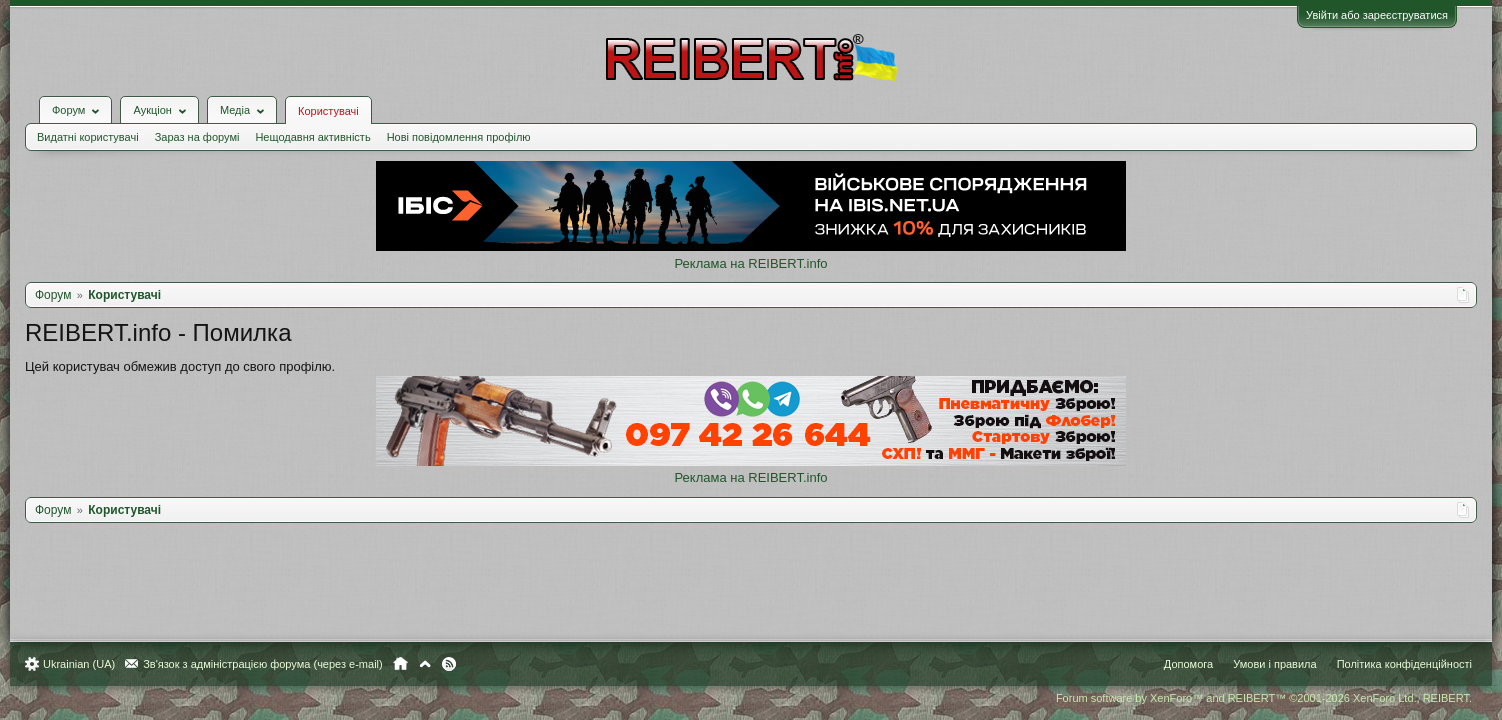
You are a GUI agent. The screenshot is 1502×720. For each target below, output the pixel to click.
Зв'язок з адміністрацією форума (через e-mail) (273, 664)
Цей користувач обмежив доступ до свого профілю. (190, 351)
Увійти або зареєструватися (1367, 15)
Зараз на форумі (207, 122)
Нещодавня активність (322, 122)
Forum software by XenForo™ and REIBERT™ (1254, 698)
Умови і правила (1264, 664)
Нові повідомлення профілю (469, 122)
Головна (410, 664)
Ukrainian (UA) (89, 664)
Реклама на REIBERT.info (750, 248)
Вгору (435, 664)
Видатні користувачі (98, 122)
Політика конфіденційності (1394, 664)
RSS (459, 664)
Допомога (1178, 664)
